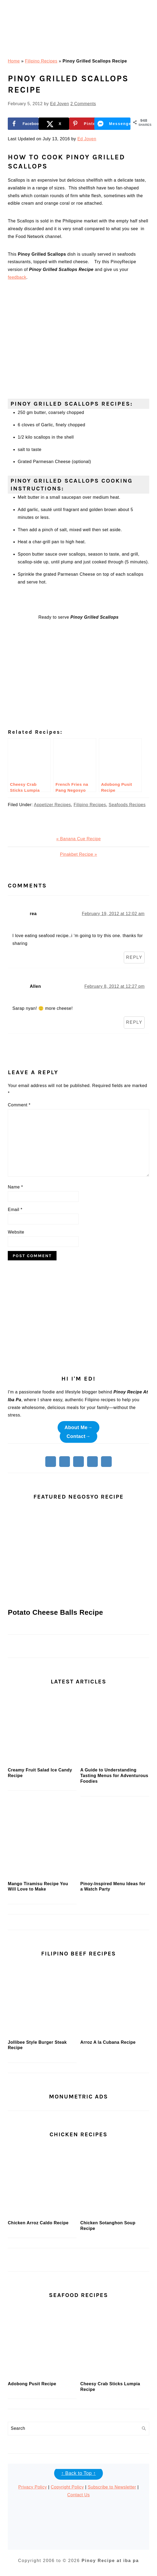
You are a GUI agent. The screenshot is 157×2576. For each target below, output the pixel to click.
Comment (19, 1105)
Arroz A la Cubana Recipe (108, 2042)
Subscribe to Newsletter (112, 2487)
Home (14, 61)
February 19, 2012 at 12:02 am (113, 913)
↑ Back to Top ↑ (78, 2473)
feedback (17, 277)
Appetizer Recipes (52, 804)
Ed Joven (86, 139)
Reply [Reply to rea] (134, 957)
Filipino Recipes (41, 61)
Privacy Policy (32, 2487)
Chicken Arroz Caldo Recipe (38, 2223)
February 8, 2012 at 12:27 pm (114, 986)
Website (16, 1232)
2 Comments (83, 103)
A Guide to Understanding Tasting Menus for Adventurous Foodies (114, 1776)
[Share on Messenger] (115, 124)
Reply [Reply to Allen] (134, 1022)
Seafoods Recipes (127, 804)
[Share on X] (54, 124)
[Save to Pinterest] (84, 124)
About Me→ (78, 1427)
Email (15, 1209)
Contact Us (78, 2495)
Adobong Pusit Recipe (32, 2383)
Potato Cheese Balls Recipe (55, 1612)
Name (15, 1187)
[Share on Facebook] (23, 124)
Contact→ (79, 1436)
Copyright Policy (67, 2487)
